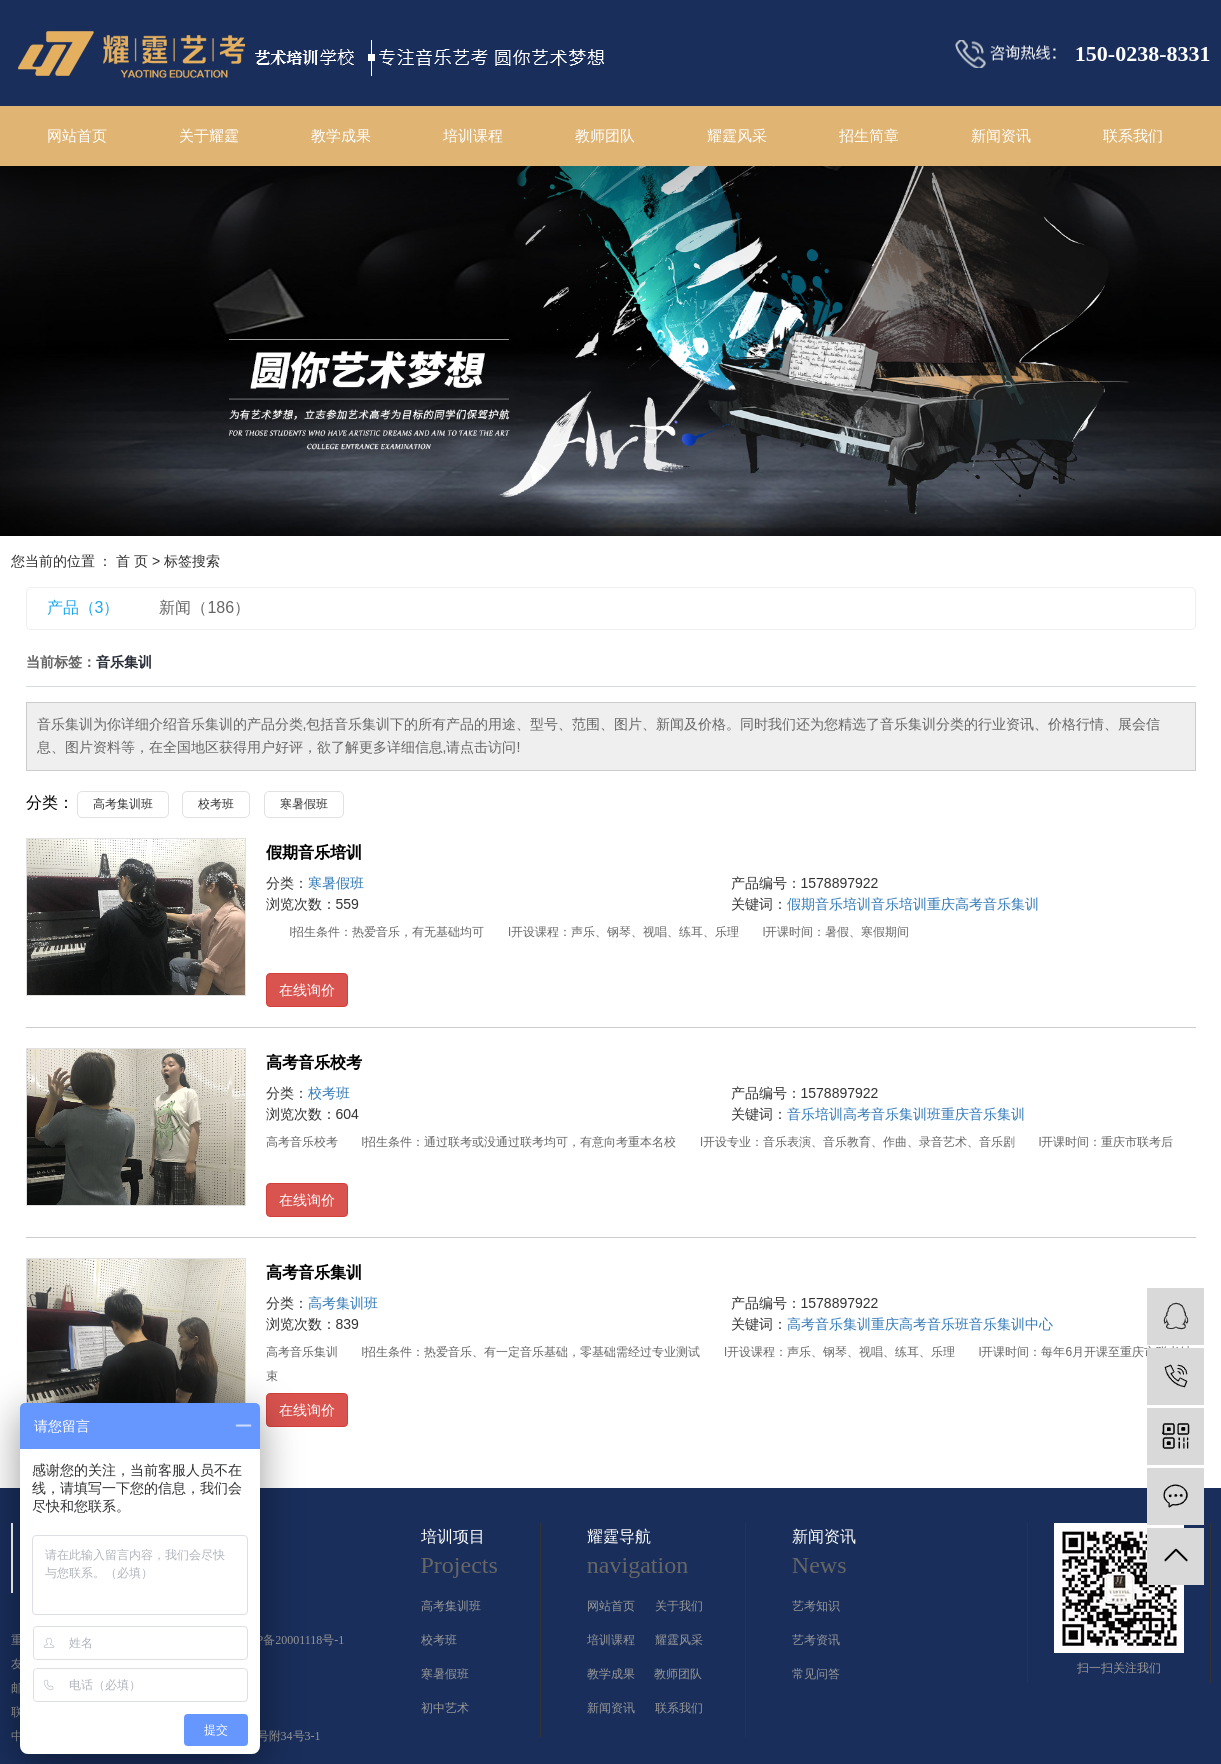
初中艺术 (445, 1708)
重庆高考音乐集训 (983, 904)
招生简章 (869, 135)
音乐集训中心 (1011, 1324)
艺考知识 (816, 1606)
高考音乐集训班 (892, 1114)
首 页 (132, 561)
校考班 (216, 804)
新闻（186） (204, 607)
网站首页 (77, 135)
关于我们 (679, 1606)
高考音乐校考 (314, 1062)
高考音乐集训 (314, 1272)
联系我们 (1133, 135)
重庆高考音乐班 (920, 1324)
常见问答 (816, 1674)
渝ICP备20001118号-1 (289, 1640)
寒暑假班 (304, 804)
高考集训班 (123, 804)
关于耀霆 (209, 135)
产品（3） (83, 607)
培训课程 (473, 135)
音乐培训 (899, 904)
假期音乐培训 (314, 852)
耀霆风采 (737, 135)
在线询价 (307, 990)
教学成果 (341, 135)
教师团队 (605, 135)
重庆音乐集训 (983, 1114)
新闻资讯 (1001, 135)
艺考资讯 (816, 1640)
